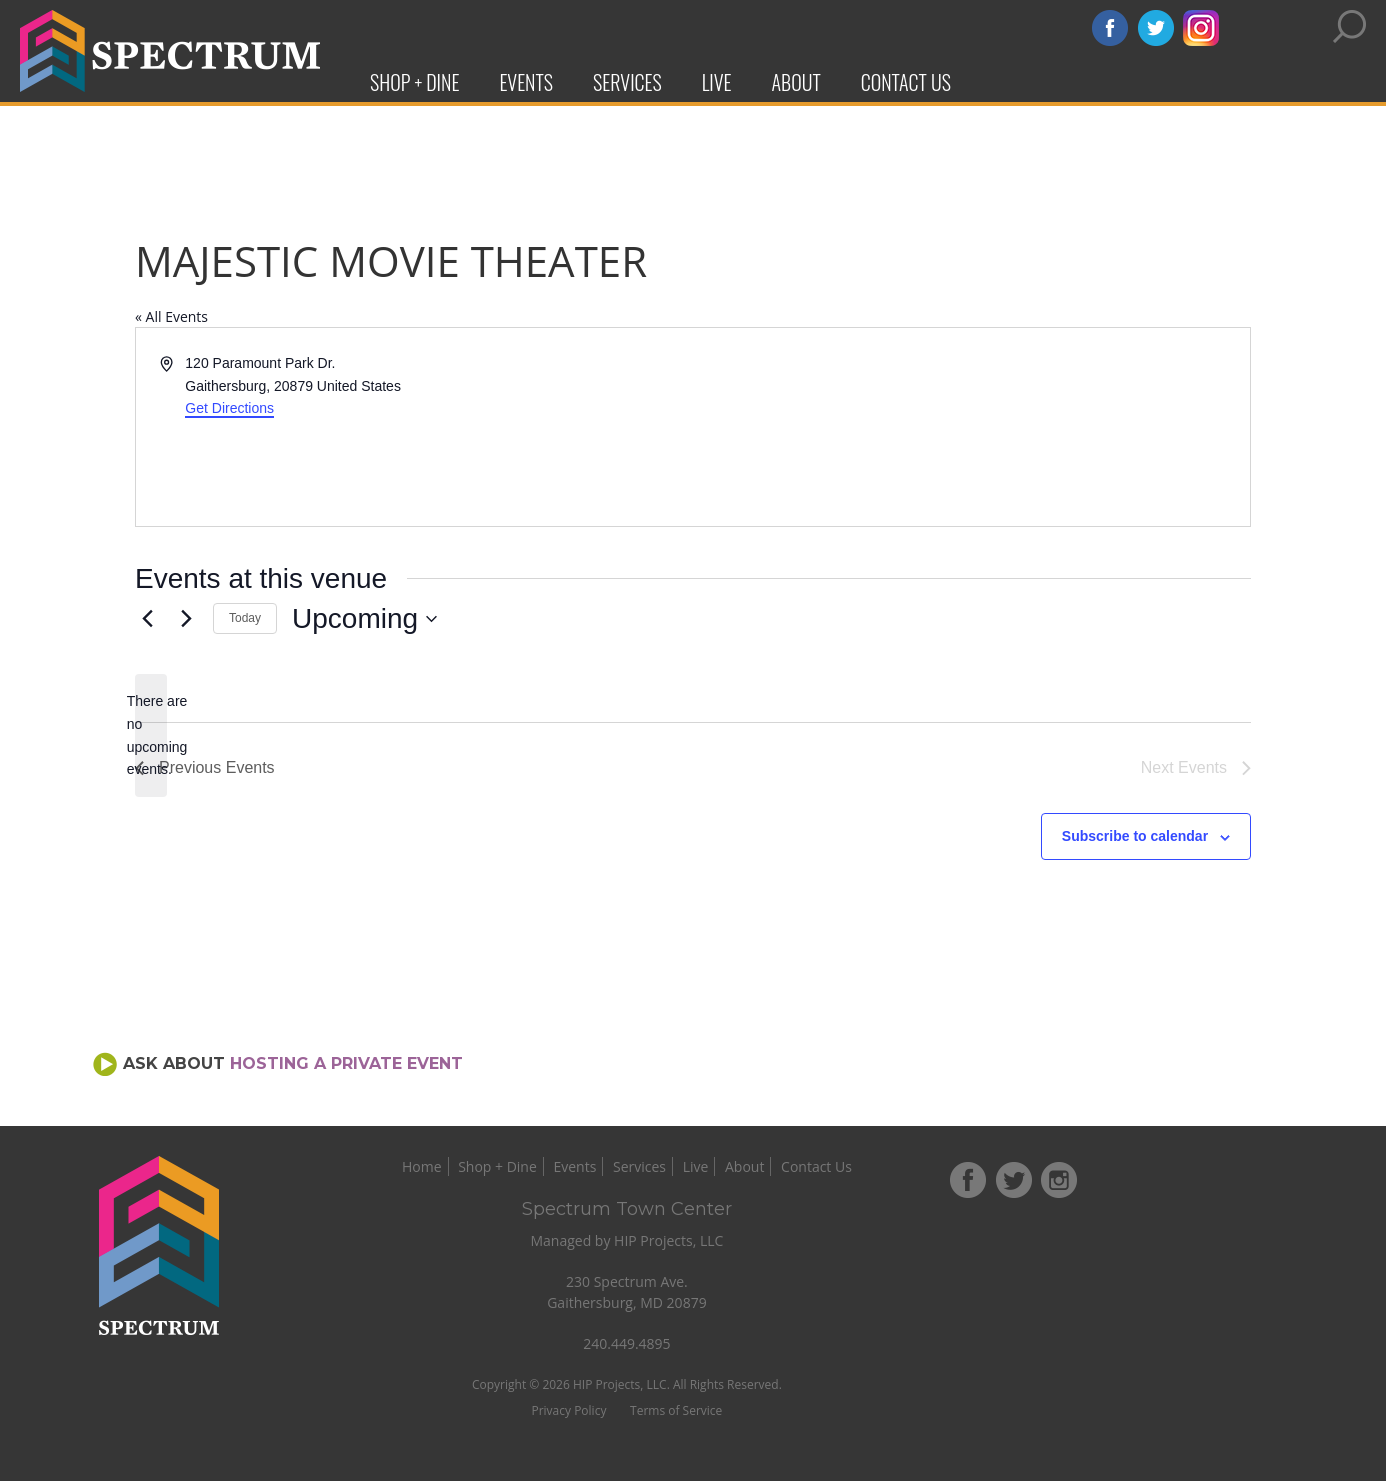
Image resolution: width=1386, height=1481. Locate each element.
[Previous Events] (147, 619)
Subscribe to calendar (1135, 836)
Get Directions (229, 408)
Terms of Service (742, 1410)
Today (245, 618)
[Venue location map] (970, 427)
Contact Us (906, 82)
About (796, 82)
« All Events (171, 316)
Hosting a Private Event (346, 1063)
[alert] (151, 735)
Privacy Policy (635, 1410)
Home (488, 1166)
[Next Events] (186, 619)
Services (627, 82)
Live (717, 82)
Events (526, 82)
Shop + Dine (414, 82)
